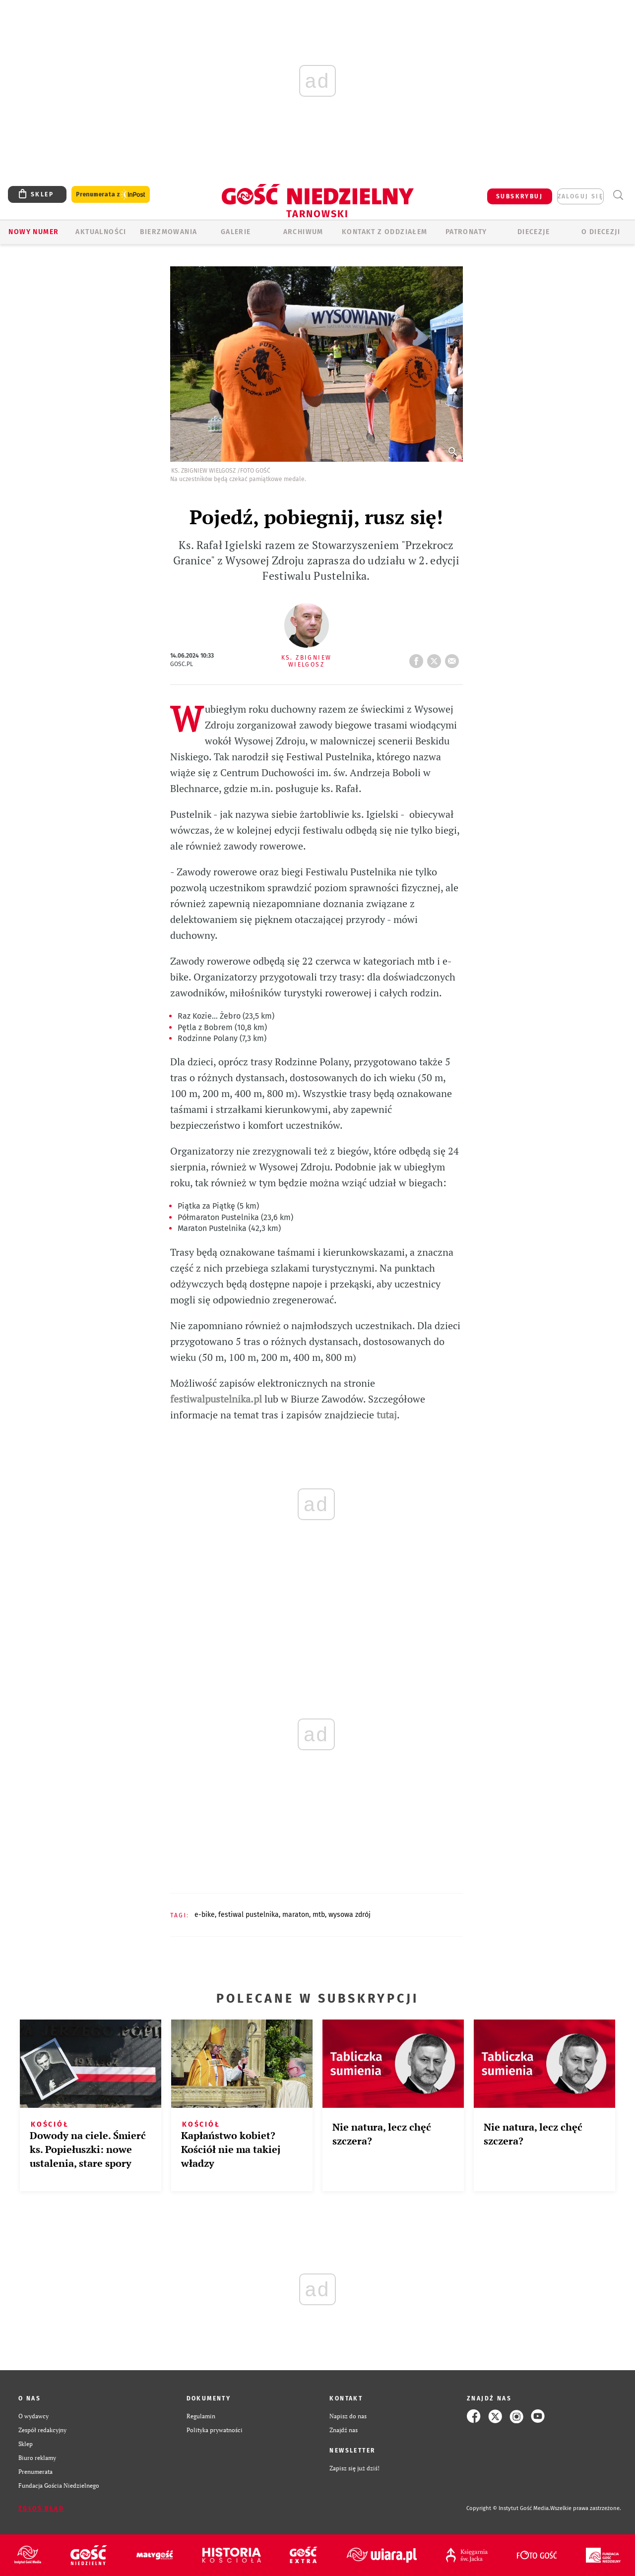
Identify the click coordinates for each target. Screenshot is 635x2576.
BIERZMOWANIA (168, 232)
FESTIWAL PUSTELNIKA (248, 1914)
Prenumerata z (110, 194)
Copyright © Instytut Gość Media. (508, 2508)
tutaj (387, 1414)
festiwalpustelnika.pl (216, 1399)
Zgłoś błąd (41, 2508)
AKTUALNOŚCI (100, 232)
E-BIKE (204, 1914)
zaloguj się (580, 196)
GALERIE (236, 232)
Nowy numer (33, 232)
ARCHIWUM (303, 232)
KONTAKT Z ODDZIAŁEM (385, 232)
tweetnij (436, 658)
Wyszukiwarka (618, 195)
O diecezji (600, 232)
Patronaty (466, 232)
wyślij (454, 658)
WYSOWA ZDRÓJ (349, 1914)
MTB (319, 1914)
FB (418, 658)
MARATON (295, 1914)
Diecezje (533, 232)
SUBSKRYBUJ (519, 196)
